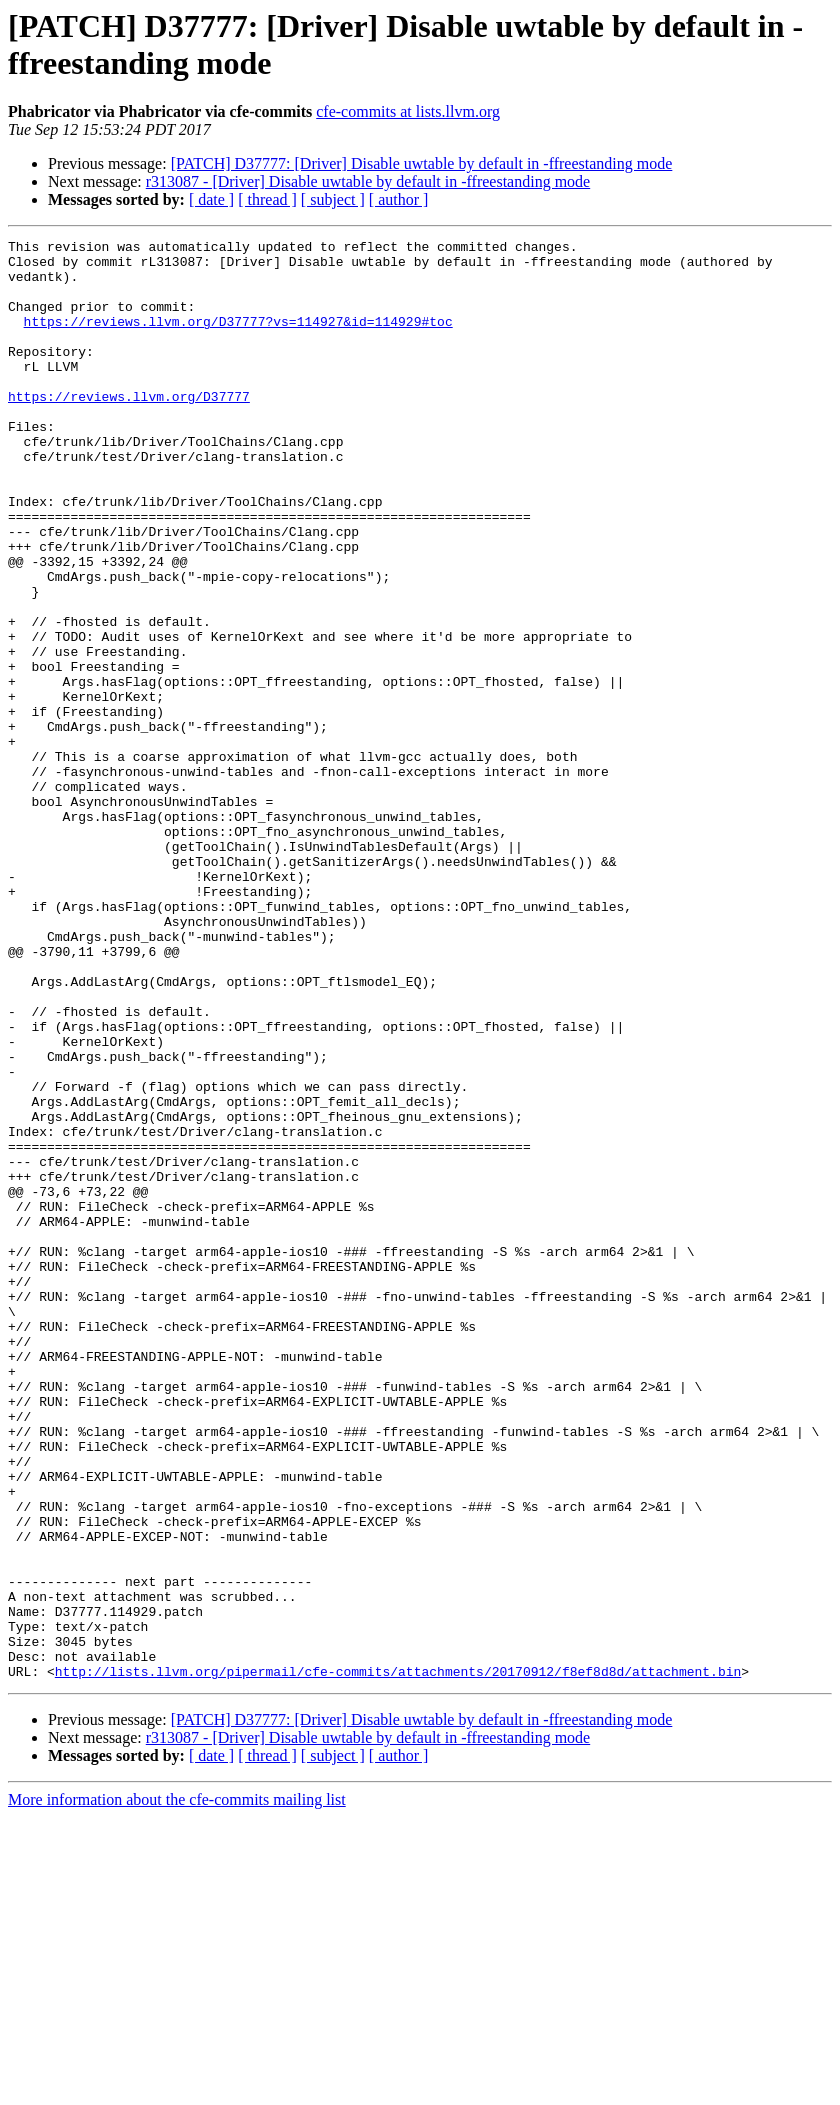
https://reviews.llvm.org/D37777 (129, 429)
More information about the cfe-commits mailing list (177, 2087)
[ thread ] (267, 199)
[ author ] (399, 199)
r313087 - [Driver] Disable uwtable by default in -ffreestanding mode (368, 181)
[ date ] (211, 199)
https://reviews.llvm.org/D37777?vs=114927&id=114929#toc (238, 339)
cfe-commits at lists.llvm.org (408, 111)
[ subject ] (333, 199)
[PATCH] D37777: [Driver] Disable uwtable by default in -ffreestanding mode (422, 163)
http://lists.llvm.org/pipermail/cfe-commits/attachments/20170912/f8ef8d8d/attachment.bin (398, 1959)
